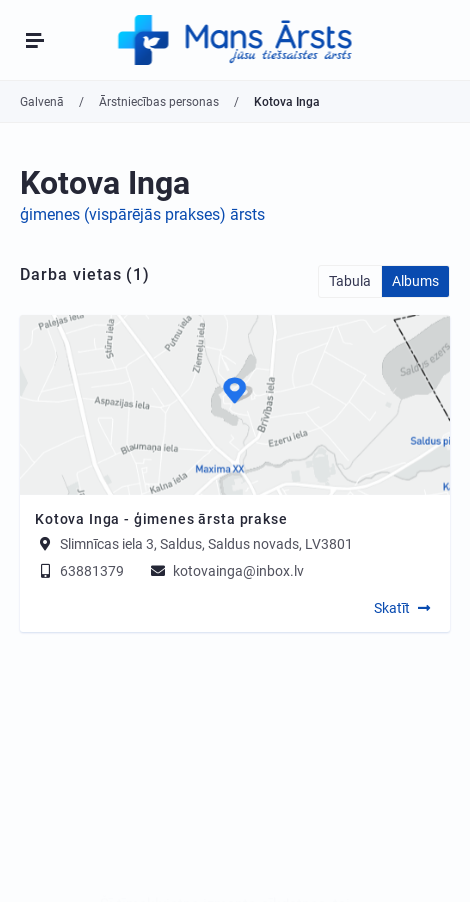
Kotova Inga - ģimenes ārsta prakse (161, 519)
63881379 (79, 571)
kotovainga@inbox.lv (226, 571)
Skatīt (392, 608)
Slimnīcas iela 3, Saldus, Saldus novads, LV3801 (206, 544)
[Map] (235, 405)
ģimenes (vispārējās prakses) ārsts (142, 214)
